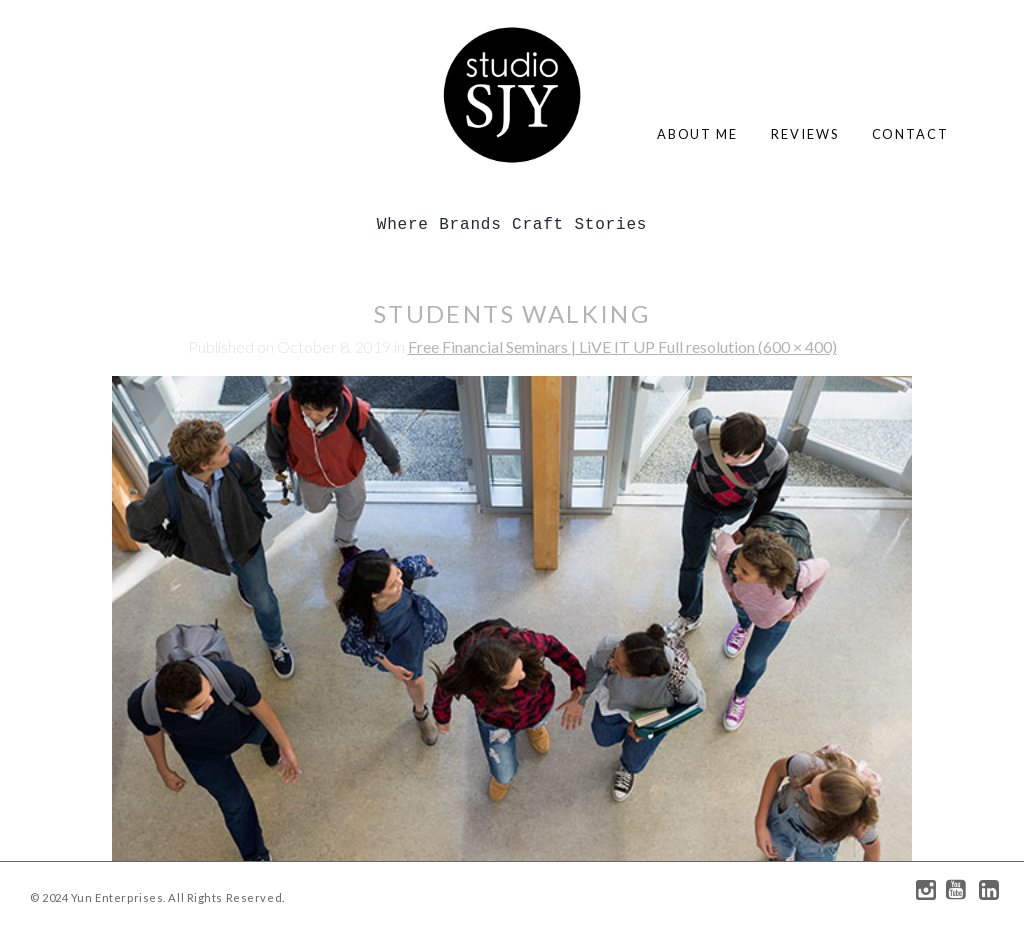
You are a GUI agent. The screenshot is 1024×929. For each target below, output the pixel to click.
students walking (512, 313)
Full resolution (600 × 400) (747, 346)
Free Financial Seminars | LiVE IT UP (533, 346)
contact (910, 134)
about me (697, 134)
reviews (804, 134)
